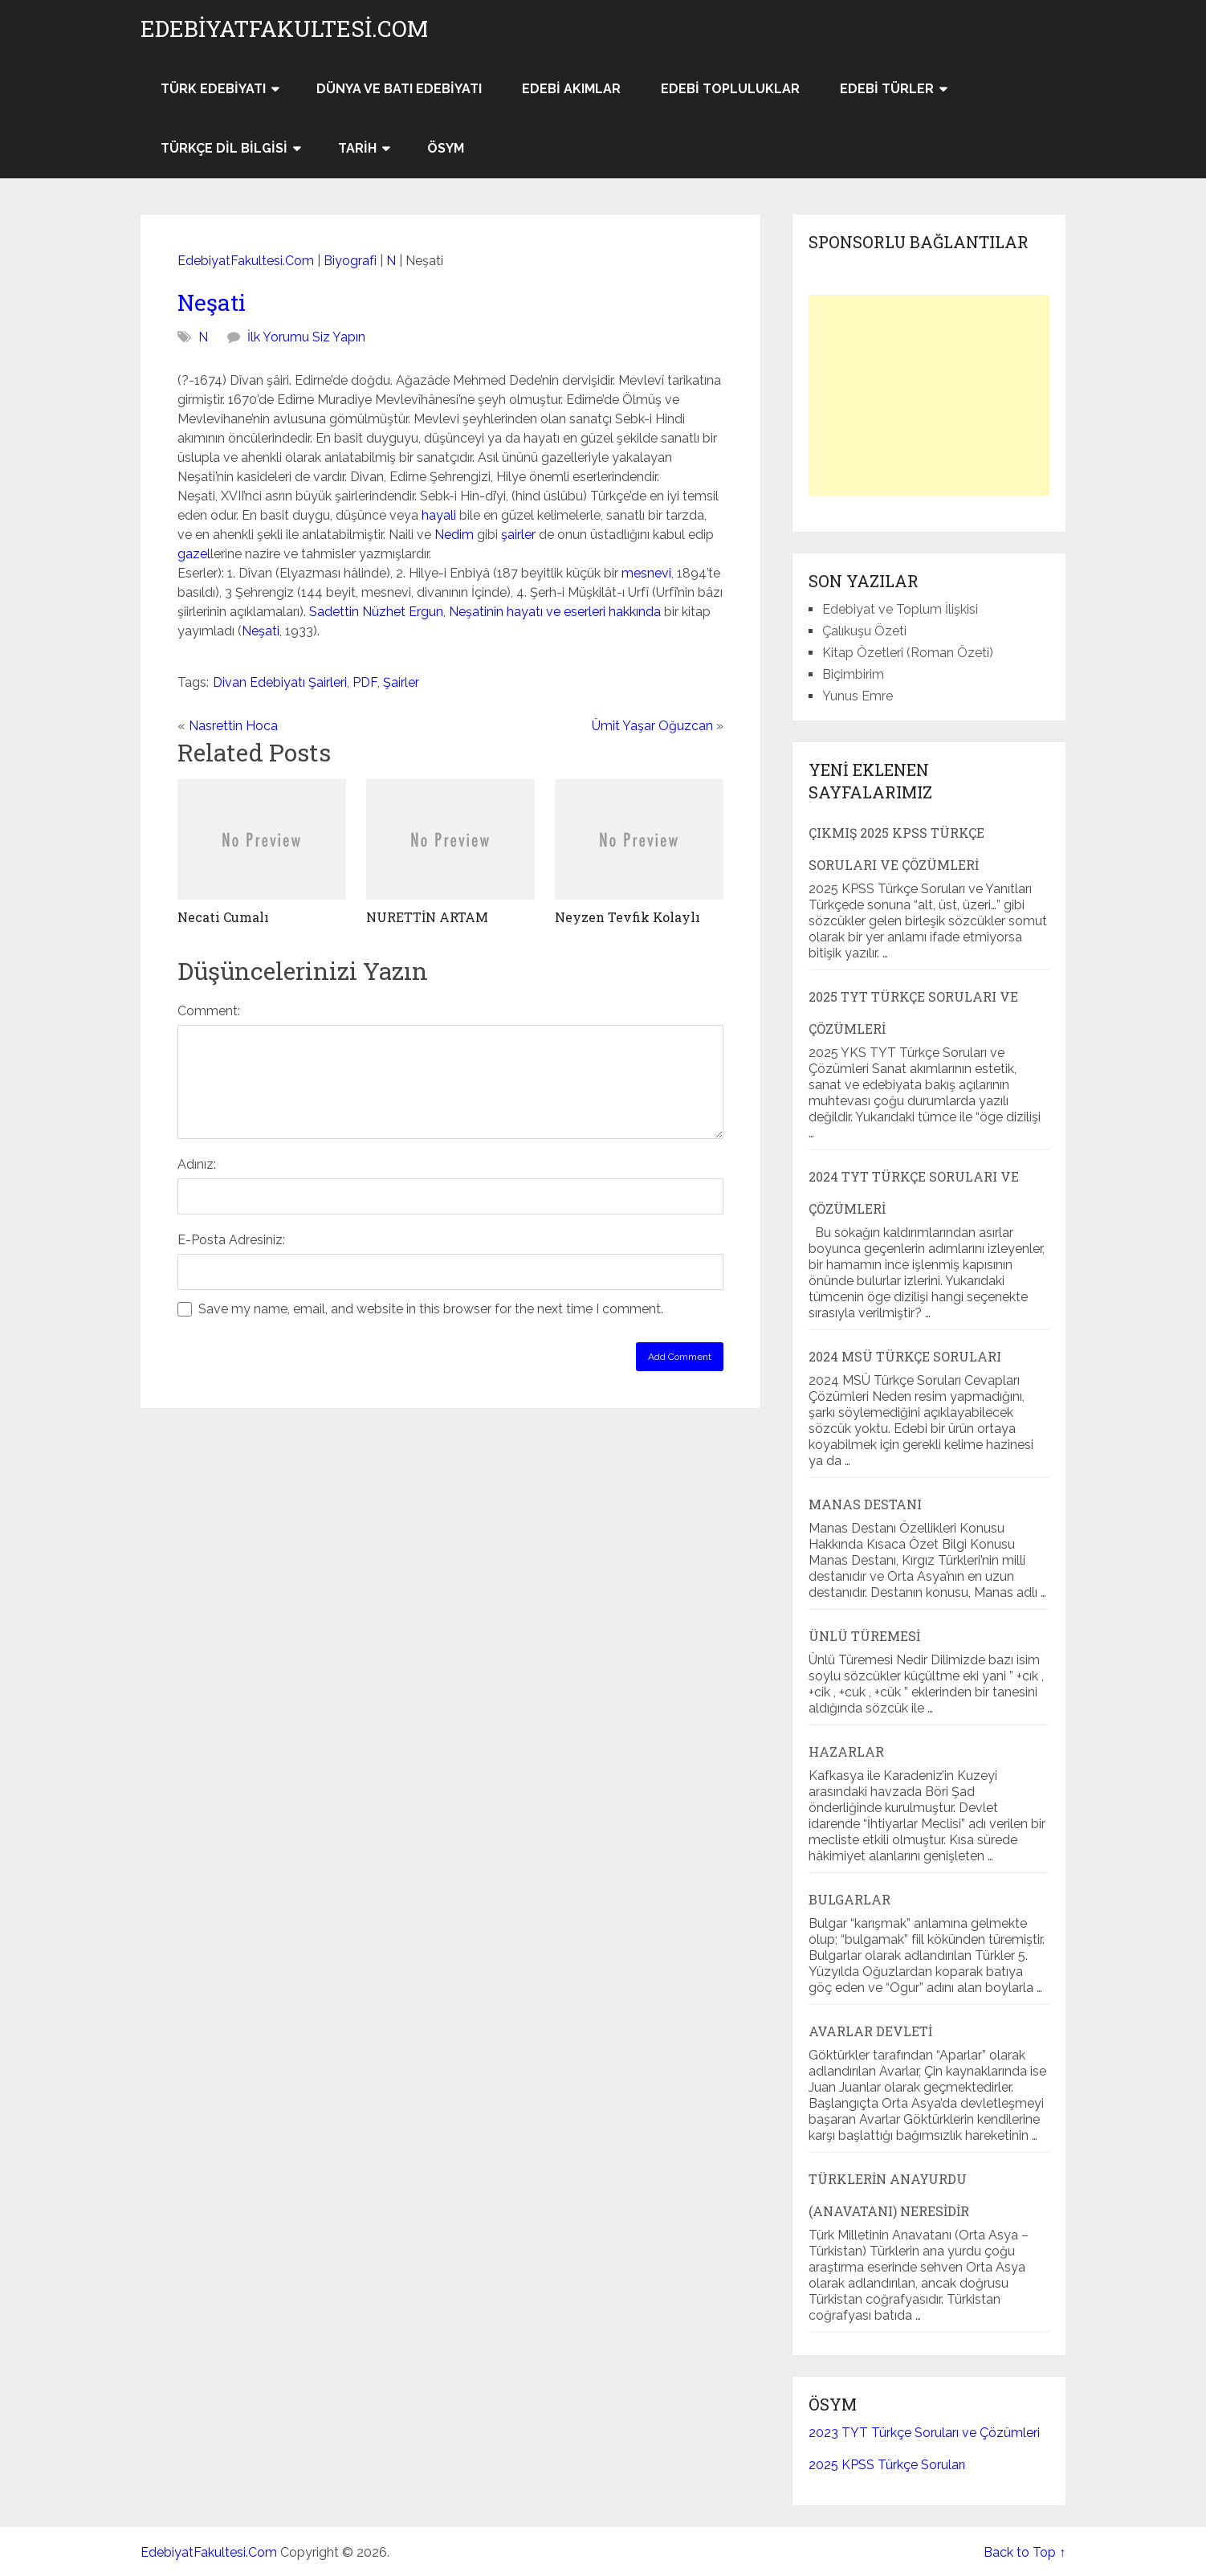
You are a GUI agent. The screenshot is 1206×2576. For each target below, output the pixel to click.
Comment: (208, 1011)
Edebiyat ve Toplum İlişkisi (900, 609)
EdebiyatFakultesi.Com (284, 29)
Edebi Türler (887, 88)
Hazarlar (846, 1751)
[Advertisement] (929, 395)
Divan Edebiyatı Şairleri (280, 682)
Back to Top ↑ (1024, 2552)
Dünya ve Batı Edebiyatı (399, 88)
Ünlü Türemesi (864, 1635)
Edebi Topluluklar (730, 88)
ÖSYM (445, 148)
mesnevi (646, 573)
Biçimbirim (853, 674)
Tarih (357, 148)
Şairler (401, 682)
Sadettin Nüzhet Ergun (376, 611)
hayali (439, 515)
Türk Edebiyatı (213, 88)
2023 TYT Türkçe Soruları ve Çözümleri (924, 2432)
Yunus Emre (857, 696)
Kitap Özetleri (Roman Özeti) (907, 652)
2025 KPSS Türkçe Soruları (887, 2464)
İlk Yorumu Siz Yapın (306, 337)
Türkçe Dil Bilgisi (224, 148)
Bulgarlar (849, 1899)
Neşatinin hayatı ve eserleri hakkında (555, 611)
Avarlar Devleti (870, 2031)
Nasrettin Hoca (233, 725)
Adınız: (196, 1164)
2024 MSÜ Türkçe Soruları (905, 1356)
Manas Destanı (865, 1504)
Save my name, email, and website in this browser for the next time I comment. (430, 1309)
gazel (193, 553)
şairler (518, 534)
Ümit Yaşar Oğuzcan (652, 725)
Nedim (454, 534)
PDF (364, 682)
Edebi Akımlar (571, 88)
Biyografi (350, 260)
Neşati (211, 302)
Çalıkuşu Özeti (864, 631)
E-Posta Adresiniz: (231, 1239)
